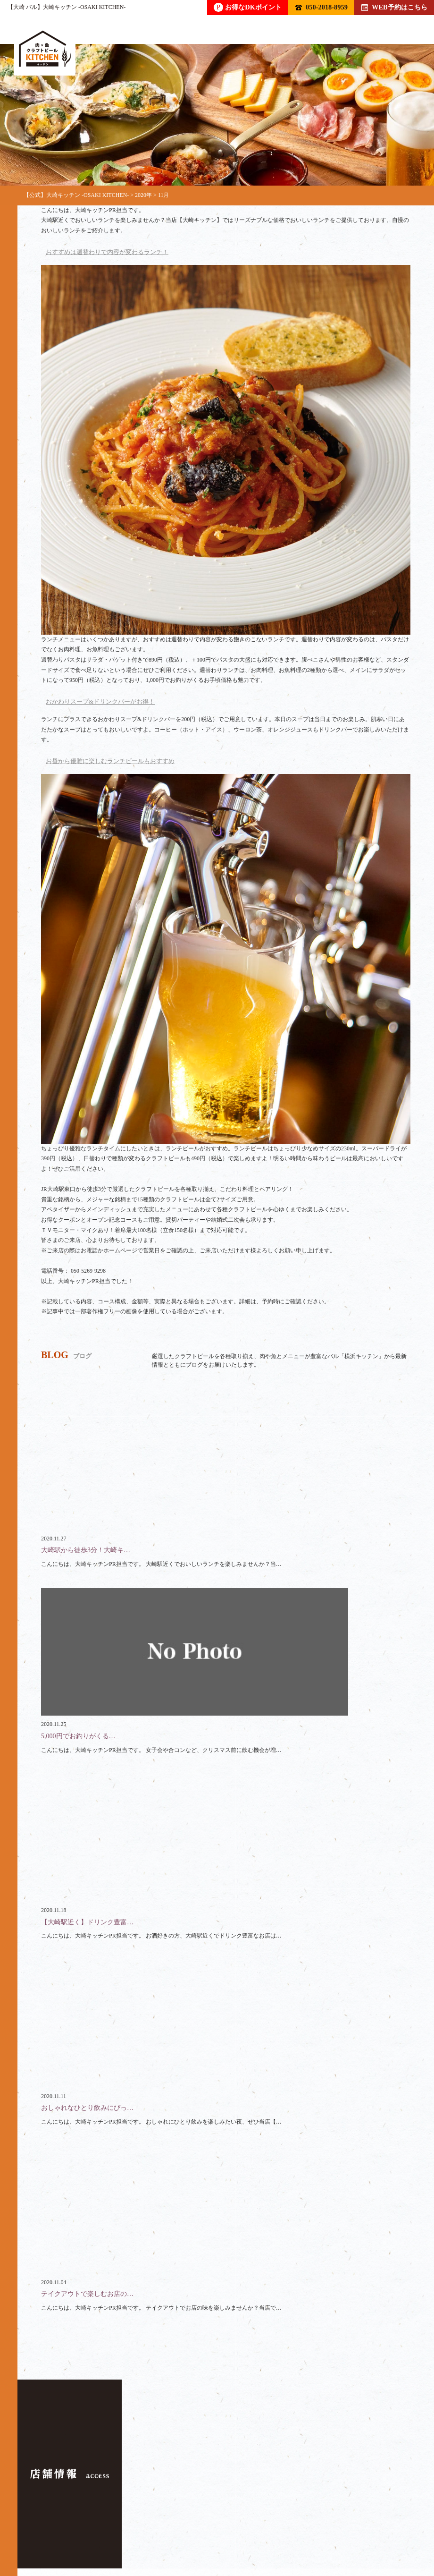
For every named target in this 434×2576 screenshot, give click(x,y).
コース (207, 2521)
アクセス (231, 2531)
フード (157, 2521)
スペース (68, 2531)
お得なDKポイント (248, 7)
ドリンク (104, 2521)
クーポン (125, 2531)
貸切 (254, 2521)
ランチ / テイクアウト (323, 2521)
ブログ (178, 2531)
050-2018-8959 (321, 7)
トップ (51, 2521)
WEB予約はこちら (394, 7)
